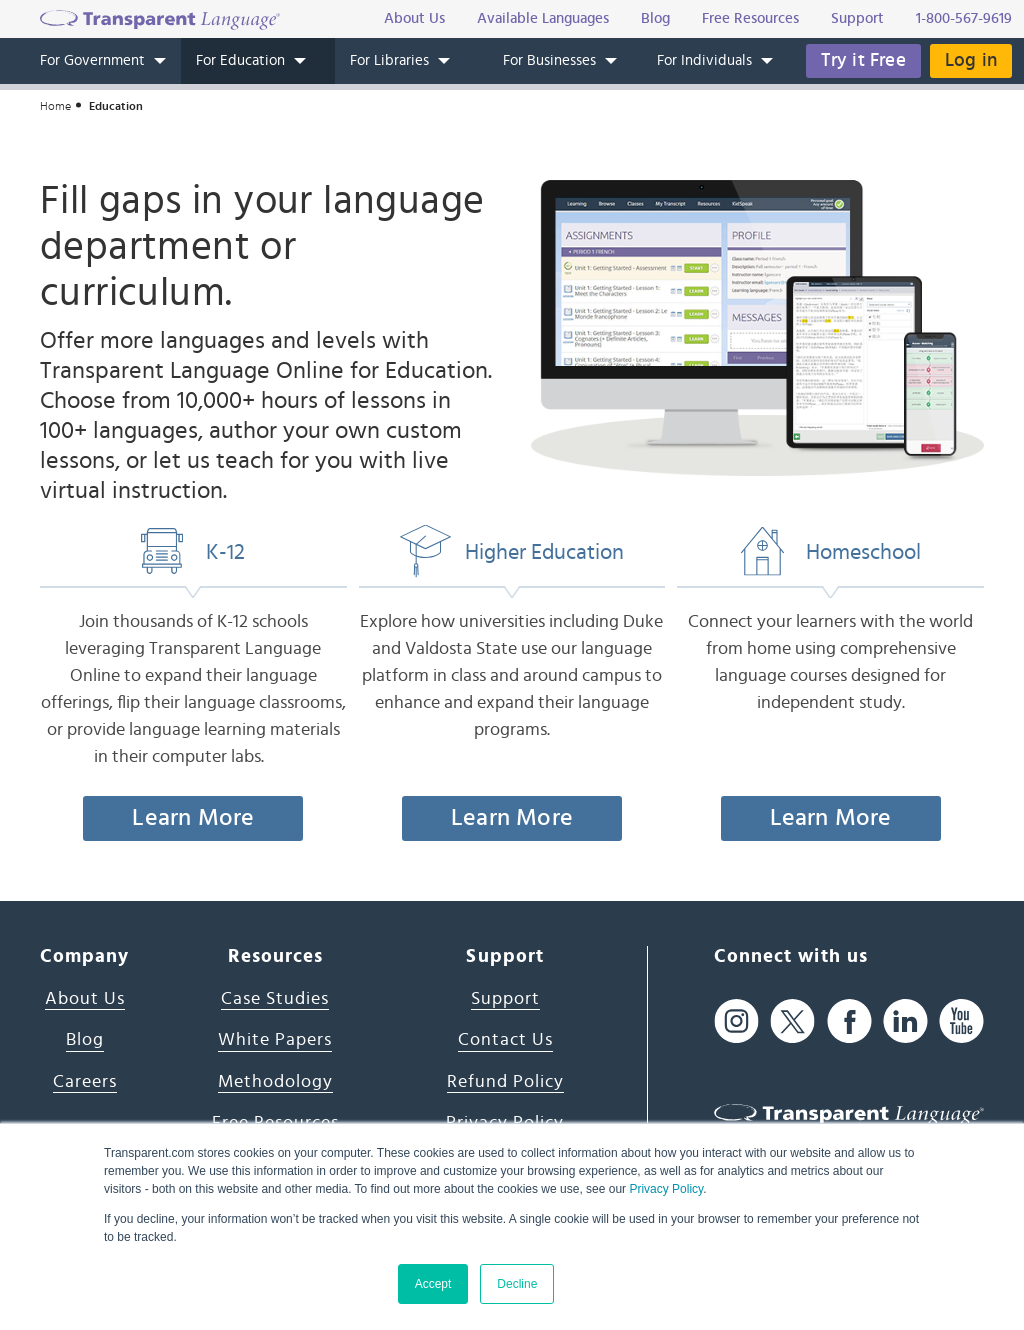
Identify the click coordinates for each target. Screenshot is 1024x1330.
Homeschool (831, 552)
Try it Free (863, 60)
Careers (85, 1082)
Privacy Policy (666, 1189)
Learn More (193, 818)
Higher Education (512, 552)
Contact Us (505, 1040)
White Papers (275, 1040)
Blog (85, 1040)
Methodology (275, 1082)
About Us (85, 999)
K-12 (193, 552)
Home (55, 106)
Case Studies (275, 999)
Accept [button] (433, 1284)
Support (505, 999)
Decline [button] (517, 1284)
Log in (971, 60)
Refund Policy (505, 1082)
